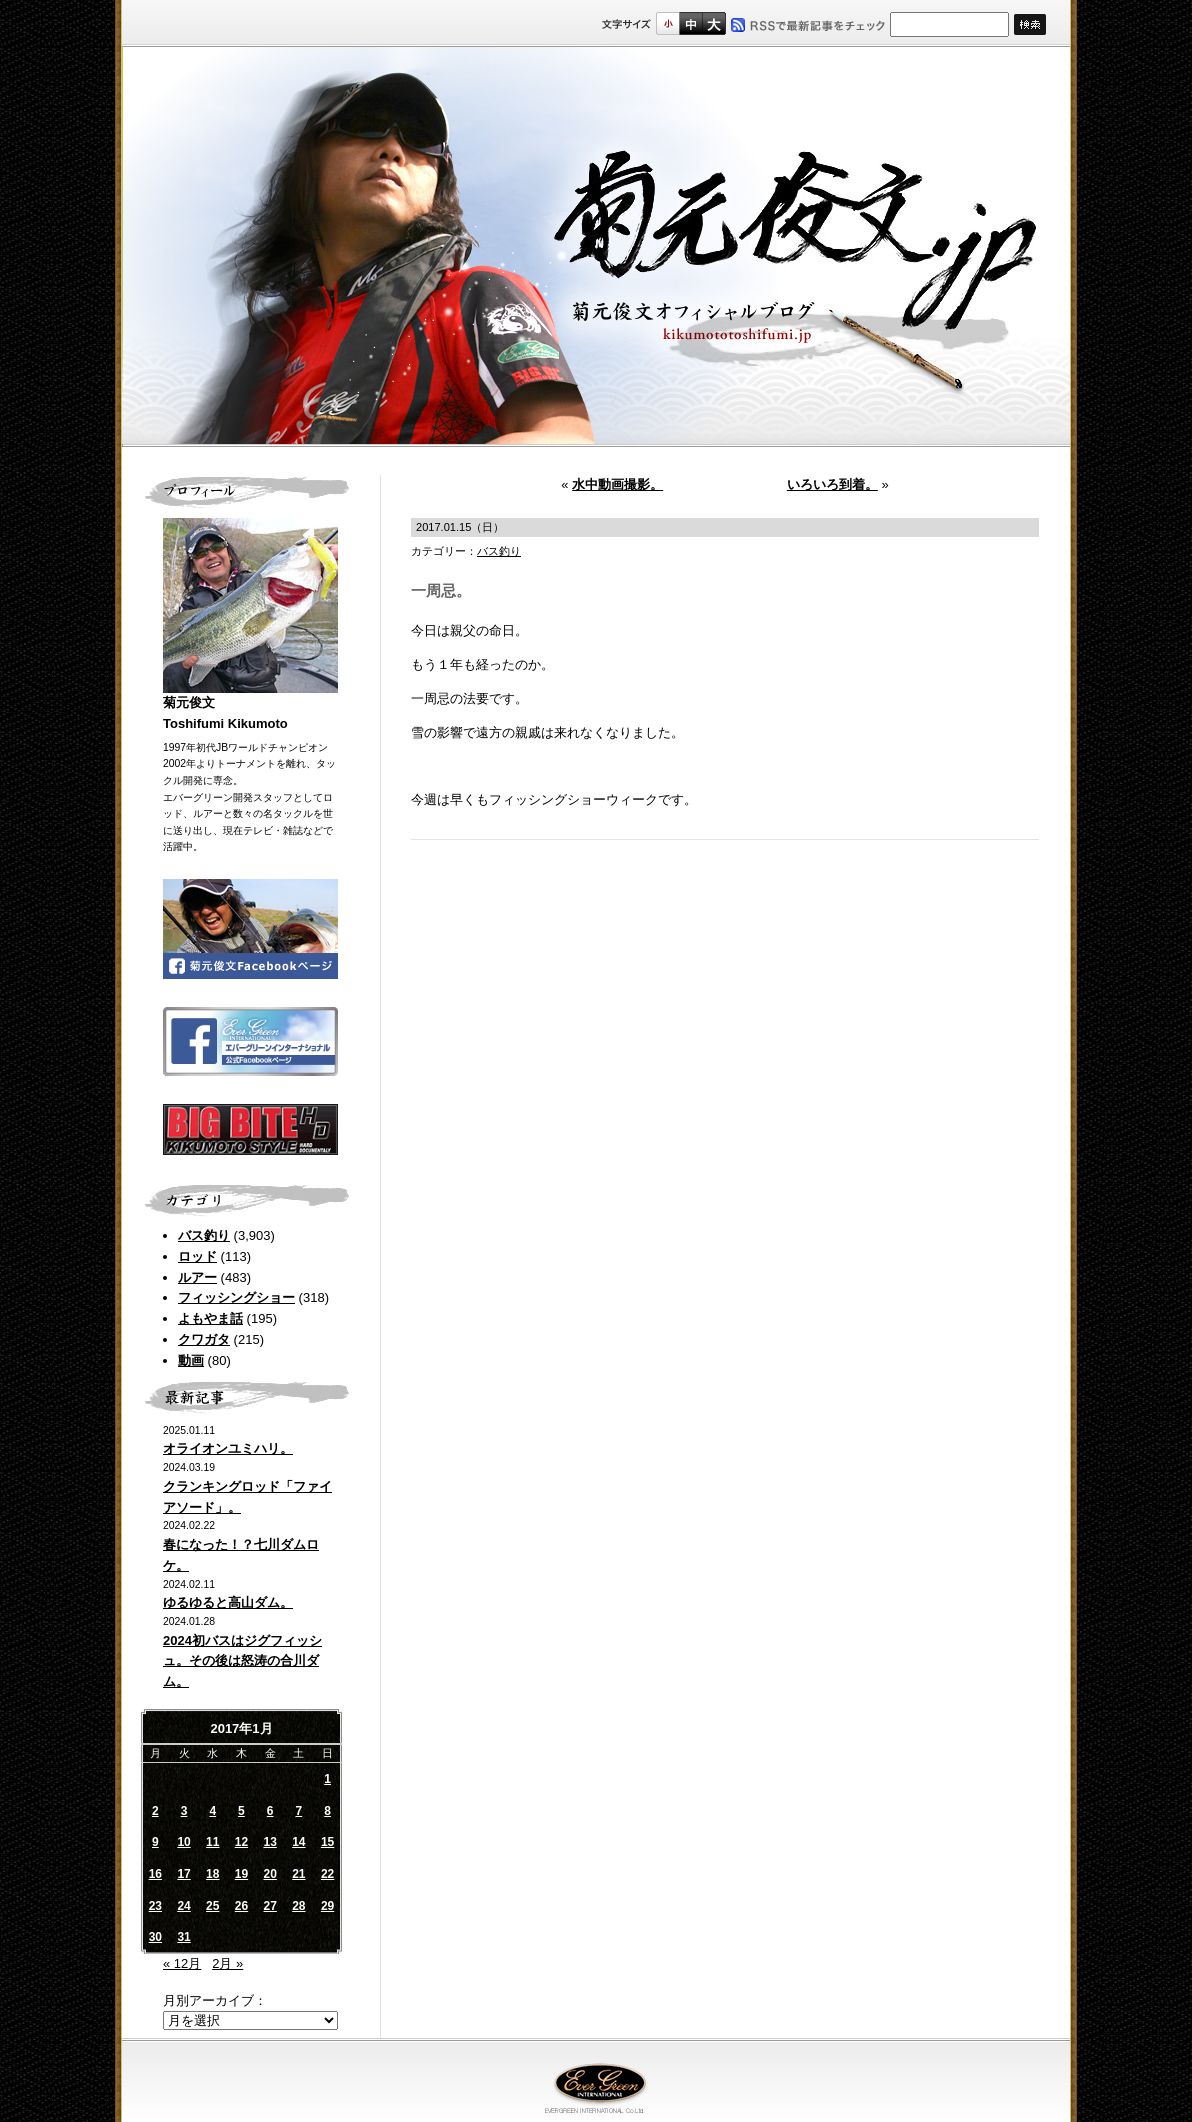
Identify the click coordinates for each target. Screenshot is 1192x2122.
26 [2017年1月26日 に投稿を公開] (241, 1906)
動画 (191, 1360)
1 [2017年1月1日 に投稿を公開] (327, 1779)
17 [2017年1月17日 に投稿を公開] (183, 1874)
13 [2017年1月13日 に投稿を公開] (269, 1842)
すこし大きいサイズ (690, 23)
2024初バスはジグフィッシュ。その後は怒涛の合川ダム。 (242, 1661)
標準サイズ (667, 23)
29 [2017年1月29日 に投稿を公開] (327, 1906)
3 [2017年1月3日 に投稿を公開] (184, 1811)
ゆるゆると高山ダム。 (228, 1602)
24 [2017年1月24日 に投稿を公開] (183, 1906)
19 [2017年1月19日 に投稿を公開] (241, 1874)
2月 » (227, 1963)
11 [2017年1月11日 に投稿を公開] (212, 1842)
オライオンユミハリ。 (228, 1448)
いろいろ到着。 (832, 484)
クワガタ (204, 1339)
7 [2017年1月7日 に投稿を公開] (299, 1811)
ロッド (197, 1256)
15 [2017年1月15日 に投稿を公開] (327, 1842)
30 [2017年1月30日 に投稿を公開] (155, 1937)
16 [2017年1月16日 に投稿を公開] (155, 1874)
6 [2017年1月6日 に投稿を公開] (270, 1811)
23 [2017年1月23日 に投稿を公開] (155, 1906)
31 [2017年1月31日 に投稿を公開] (183, 1937)
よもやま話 (210, 1318)
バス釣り (204, 1235)
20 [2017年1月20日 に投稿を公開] (269, 1874)
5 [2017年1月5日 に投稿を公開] (241, 1811)
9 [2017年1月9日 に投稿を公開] (155, 1842)
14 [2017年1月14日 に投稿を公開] (298, 1842)
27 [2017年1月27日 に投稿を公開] (269, 1906)
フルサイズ (713, 23)
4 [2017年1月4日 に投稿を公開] (212, 1811)
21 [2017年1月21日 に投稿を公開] (298, 1874)
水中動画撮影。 (617, 484)
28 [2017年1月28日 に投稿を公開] (298, 1906)
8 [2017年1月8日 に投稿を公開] (327, 1811)
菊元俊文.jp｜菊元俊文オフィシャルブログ (596, 247)
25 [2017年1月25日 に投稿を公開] (212, 1906)
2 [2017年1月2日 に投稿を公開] (155, 1811)
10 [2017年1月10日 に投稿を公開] (183, 1842)
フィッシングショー (236, 1297)
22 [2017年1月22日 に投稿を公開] (327, 1874)
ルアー (197, 1277)
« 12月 (182, 1963)
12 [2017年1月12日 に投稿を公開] (241, 1842)
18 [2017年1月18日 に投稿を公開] (212, 1874)
